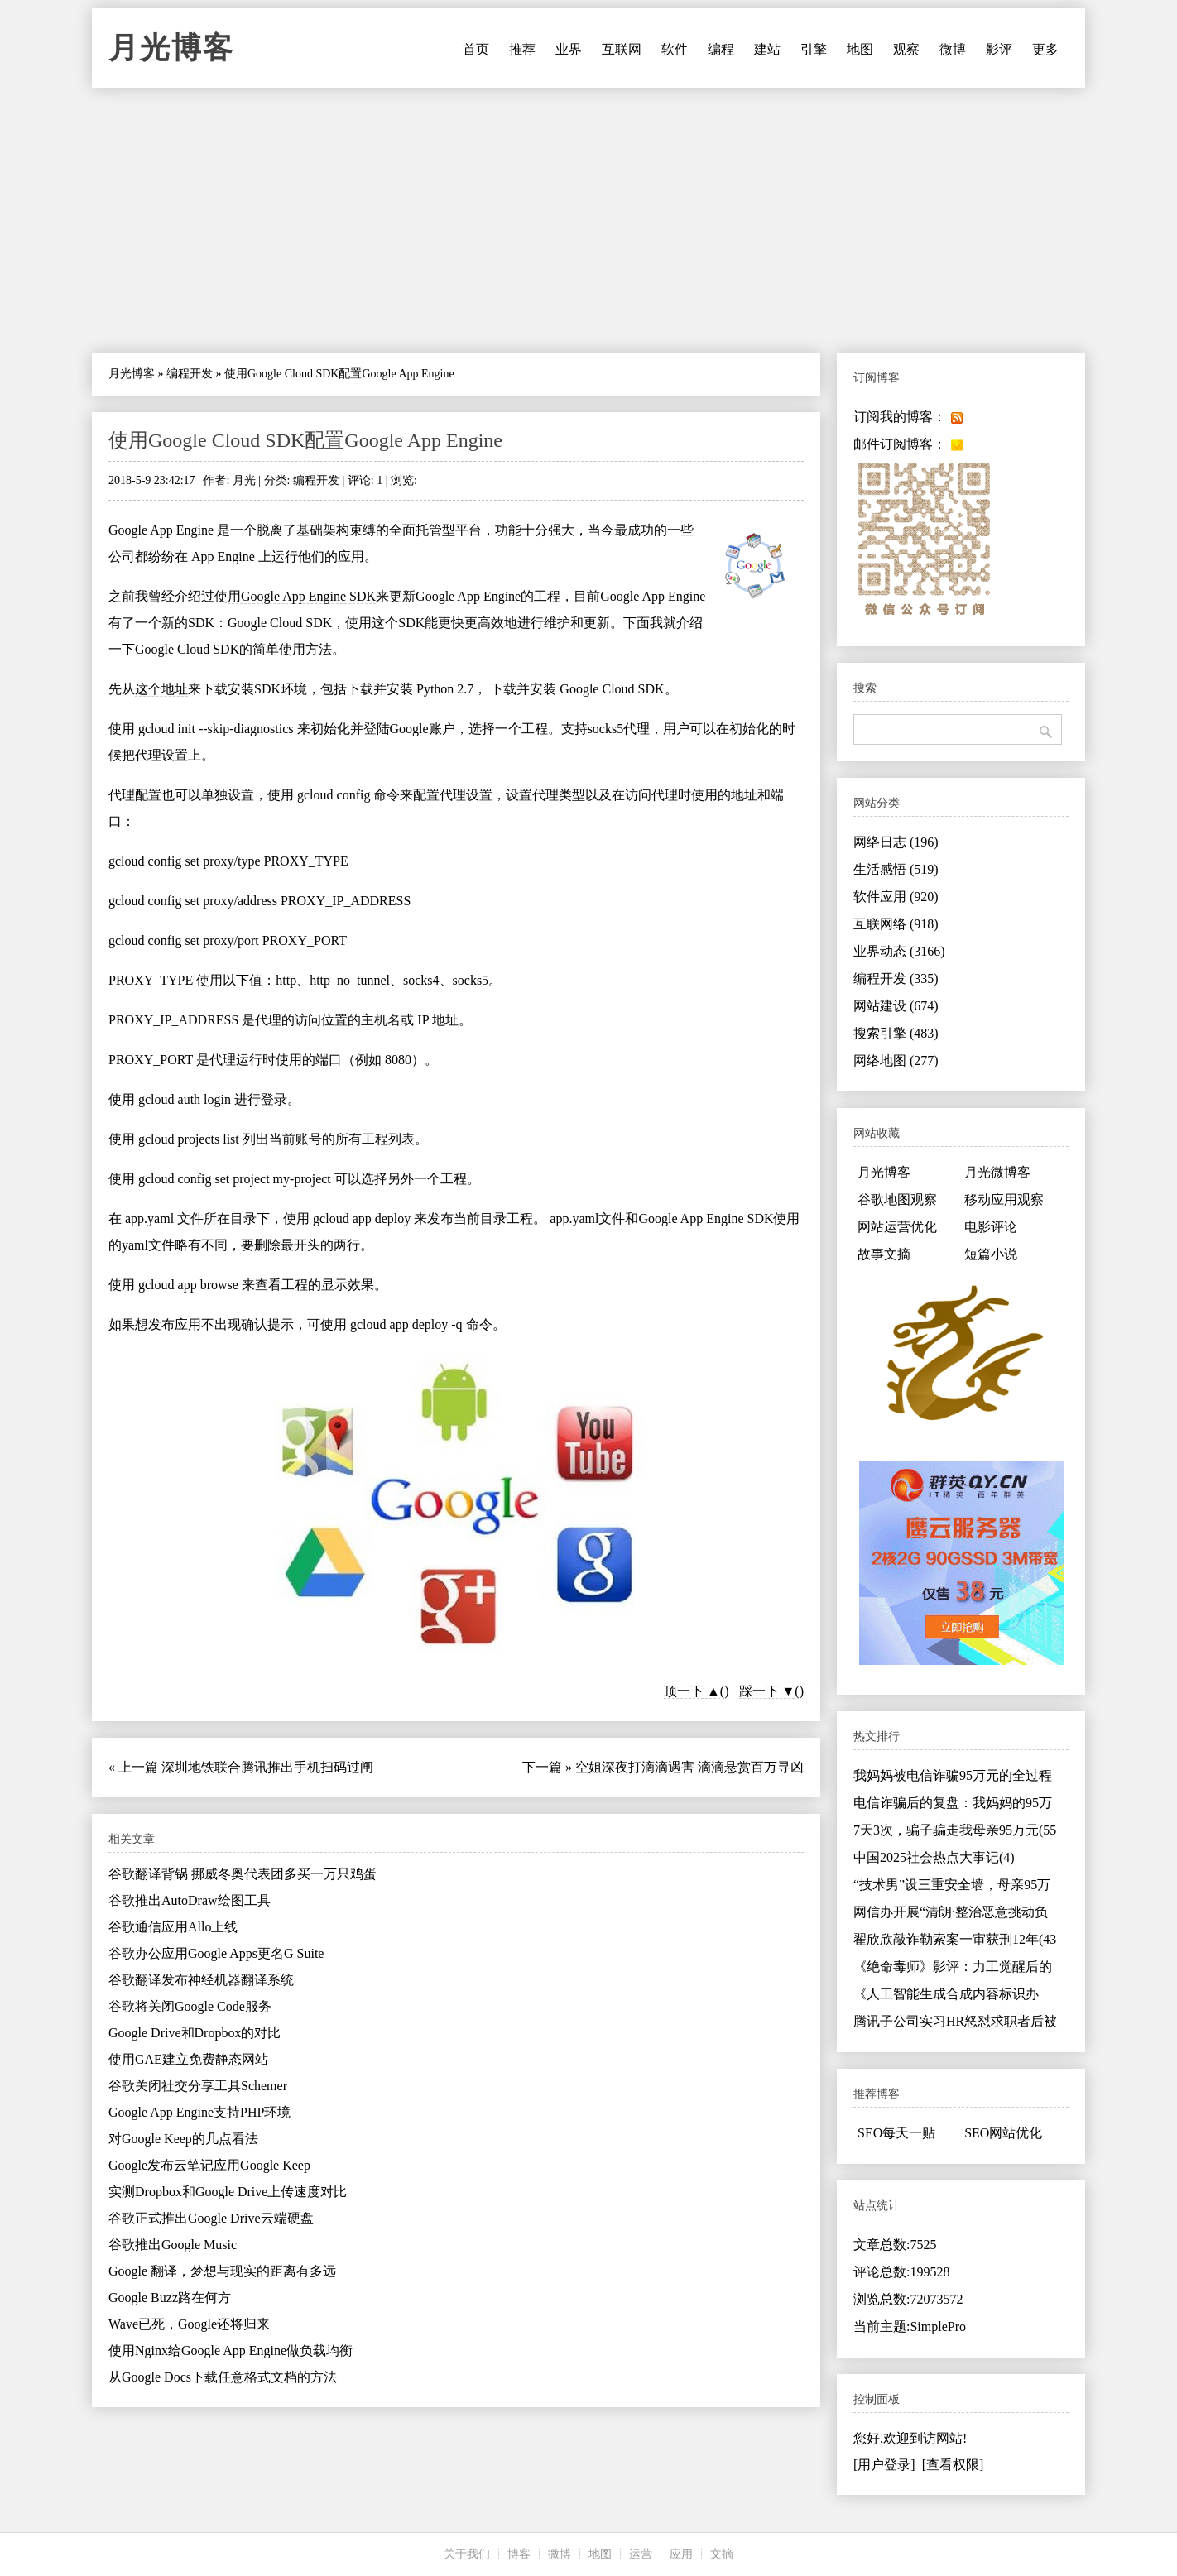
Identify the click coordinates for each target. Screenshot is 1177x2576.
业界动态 (899, 951)
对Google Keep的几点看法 (183, 2139)
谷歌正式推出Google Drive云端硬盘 (211, 2218)
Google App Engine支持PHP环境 (199, 2112)
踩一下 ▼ (767, 1691)
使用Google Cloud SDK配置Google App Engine (305, 440)
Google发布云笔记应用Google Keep (209, 2165)
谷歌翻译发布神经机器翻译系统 (201, 1980)
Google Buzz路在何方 (169, 2298)
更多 (1045, 49)
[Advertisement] (588, 220)
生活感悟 (896, 869)
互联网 (621, 49)
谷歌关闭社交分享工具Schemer (197, 2086)
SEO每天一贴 (896, 2133)
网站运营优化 (897, 1227)
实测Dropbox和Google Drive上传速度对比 (227, 2192)
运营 (640, 2554)
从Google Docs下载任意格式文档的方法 (222, 2377)
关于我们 (467, 2554)
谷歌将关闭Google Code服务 (189, 2006)
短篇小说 (990, 1254)
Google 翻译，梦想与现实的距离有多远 (222, 2271)
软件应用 (896, 897)
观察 (906, 49)
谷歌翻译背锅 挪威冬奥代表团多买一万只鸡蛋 (242, 1874)
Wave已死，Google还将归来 (189, 2324)
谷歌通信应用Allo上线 (173, 1927)
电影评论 (990, 1227)
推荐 (522, 49)
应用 (681, 2554)
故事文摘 (884, 1254)
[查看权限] (953, 2465)
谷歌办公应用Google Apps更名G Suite (216, 1953)
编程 (721, 49)
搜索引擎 (896, 1033)
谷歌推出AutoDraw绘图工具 (189, 1900)
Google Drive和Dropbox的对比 (194, 2033)
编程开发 (189, 373)
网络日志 (896, 842)
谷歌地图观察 (897, 1199)
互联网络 (896, 924)
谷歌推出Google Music (172, 2245)
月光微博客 (997, 1172)
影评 (999, 49)
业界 (568, 49)
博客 (519, 2554)
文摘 (721, 2554)
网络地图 (896, 1060)
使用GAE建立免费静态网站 (188, 2059)
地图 (860, 49)
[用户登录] (884, 2465)
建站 (767, 49)
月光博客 (171, 48)
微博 (952, 49)
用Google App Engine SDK (302, 596)
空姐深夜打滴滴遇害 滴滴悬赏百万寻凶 (689, 1767)
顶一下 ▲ (692, 1691)
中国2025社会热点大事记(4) (934, 1857)
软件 (674, 49)
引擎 (813, 49)
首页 (476, 49)
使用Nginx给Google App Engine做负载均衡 (230, 2350)
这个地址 (161, 689)
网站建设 (896, 1006)
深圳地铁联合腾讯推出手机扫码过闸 (267, 1767)
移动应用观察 (1004, 1199)
